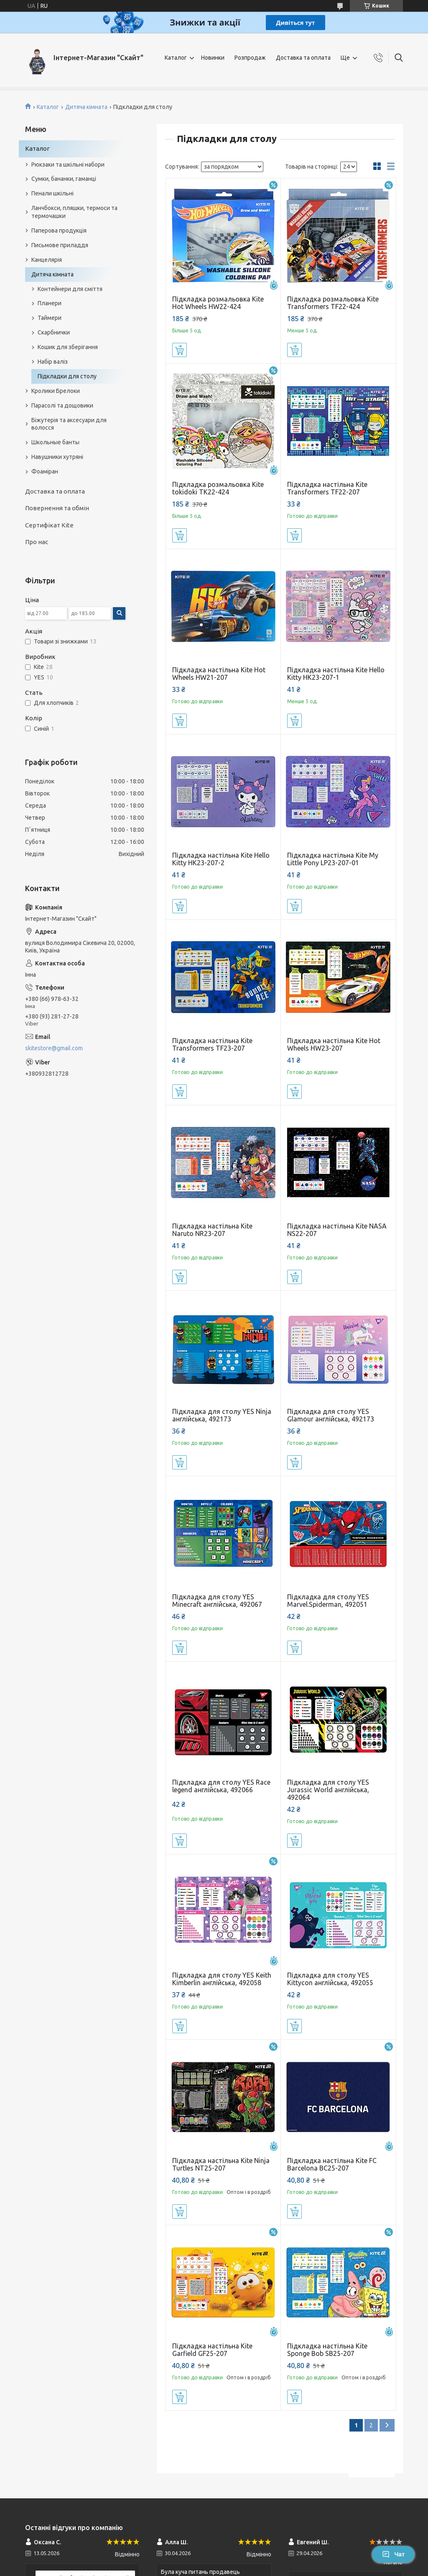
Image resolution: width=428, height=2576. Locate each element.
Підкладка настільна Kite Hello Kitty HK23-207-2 (221, 858)
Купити (179, 350)
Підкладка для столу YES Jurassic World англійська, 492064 (328, 1789)
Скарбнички (54, 332)
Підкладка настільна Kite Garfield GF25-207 (212, 2349)
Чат (393, 2554)
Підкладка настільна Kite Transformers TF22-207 (327, 488)
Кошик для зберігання (68, 347)
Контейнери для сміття (70, 289)
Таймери (49, 317)
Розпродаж (250, 57)
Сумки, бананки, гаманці (63, 178)
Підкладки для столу (67, 376)
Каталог (176, 57)
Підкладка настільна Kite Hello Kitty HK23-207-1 (336, 673)
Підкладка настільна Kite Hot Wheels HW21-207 (218, 673)
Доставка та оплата (303, 57)
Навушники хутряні (57, 456)
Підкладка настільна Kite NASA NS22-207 (337, 1229)
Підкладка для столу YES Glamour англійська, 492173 (330, 1415)
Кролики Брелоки (55, 391)
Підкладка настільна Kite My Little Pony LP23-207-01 (332, 858)
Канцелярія (46, 259)
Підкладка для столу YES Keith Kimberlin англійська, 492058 (221, 1978)
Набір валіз (53, 361)
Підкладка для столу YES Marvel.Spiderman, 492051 (328, 1600)
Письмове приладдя (59, 245)
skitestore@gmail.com (54, 1048)
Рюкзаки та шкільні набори (67, 164)
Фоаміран (44, 471)
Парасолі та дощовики (62, 405)
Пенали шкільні (52, 193)
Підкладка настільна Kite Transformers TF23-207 (212, 1044)
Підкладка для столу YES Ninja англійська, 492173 (221, 1415)
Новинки (212, 57)
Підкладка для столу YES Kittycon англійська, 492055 (330, 1978)
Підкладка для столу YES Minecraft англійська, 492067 (217, 1600)
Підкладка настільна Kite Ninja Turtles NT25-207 (221, 2164)
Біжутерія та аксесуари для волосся (69, 424)
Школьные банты (55, 442)
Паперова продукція (59, 230)
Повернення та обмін (57, 508)
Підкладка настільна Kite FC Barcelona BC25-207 (332, 2164)
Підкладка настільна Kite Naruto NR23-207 (212, 1229)
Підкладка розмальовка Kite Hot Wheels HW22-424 (218, 302)
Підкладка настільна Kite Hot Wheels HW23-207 (333, 1044)
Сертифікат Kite (49, 525)
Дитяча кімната (86, 107)
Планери (49, 303)
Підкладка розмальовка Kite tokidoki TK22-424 (218, 488)
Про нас (36, 541)
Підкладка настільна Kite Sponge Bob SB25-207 (327, 2349)
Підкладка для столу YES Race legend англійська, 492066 (221, 1785)
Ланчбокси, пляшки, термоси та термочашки (74, 212)
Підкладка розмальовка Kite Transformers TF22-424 (333, 302)
